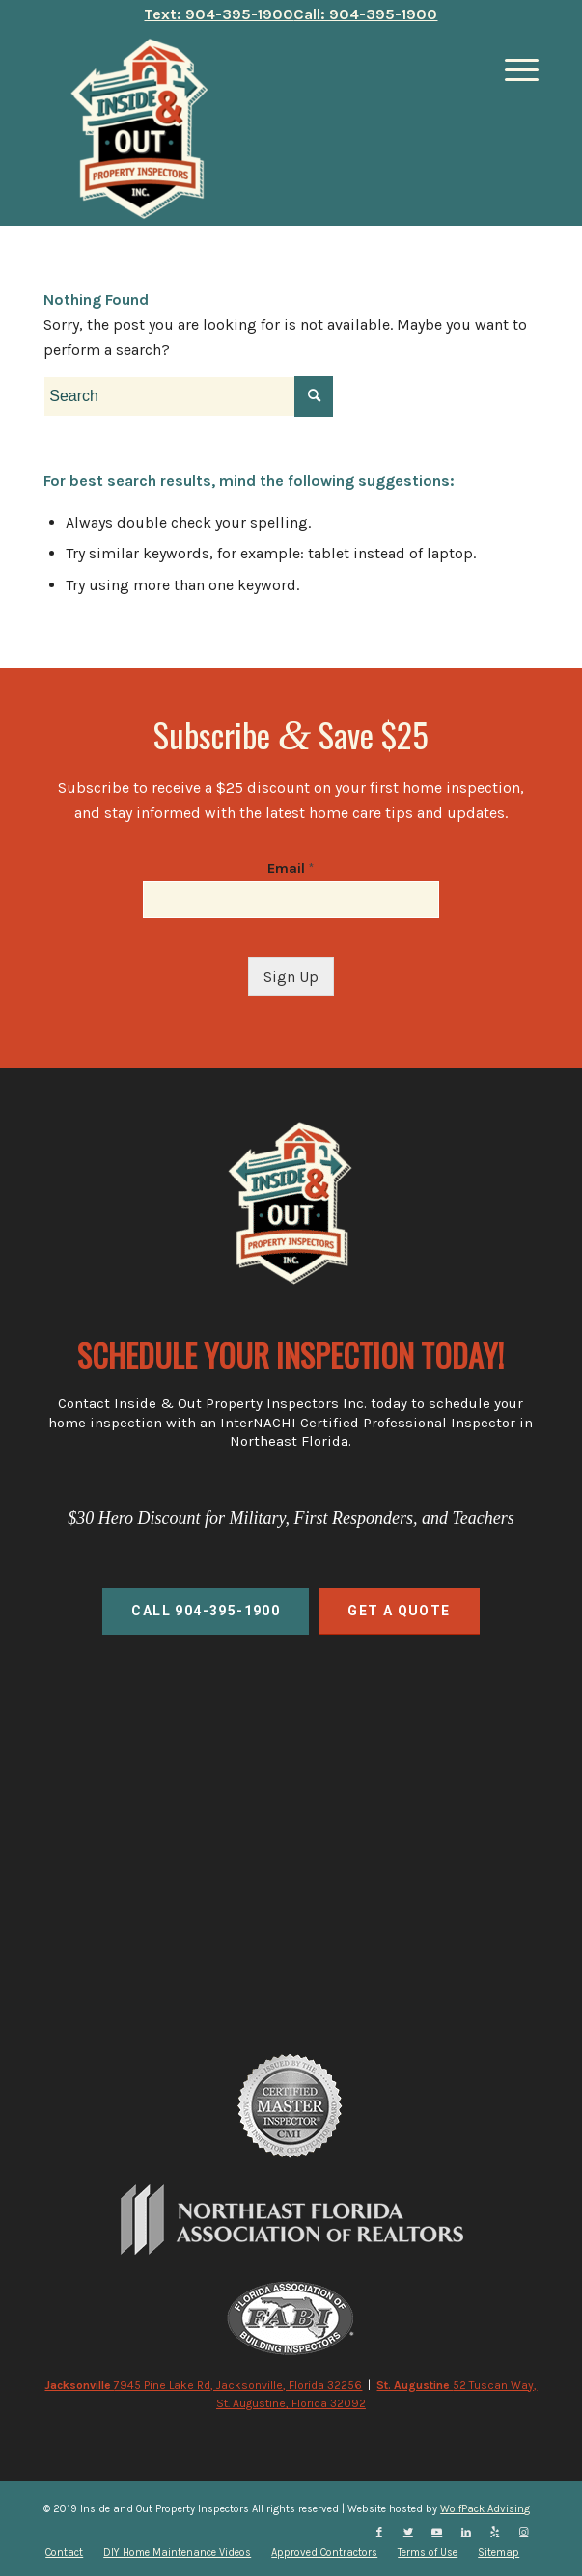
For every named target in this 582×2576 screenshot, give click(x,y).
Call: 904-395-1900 (365, 14)
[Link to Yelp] (495, 2532)
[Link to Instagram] (524, 2532)
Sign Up (291, 976)
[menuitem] (64, 2553)
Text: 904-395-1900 (218, 14)
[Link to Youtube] (437, 2532)
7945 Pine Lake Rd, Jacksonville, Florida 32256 (203, 2385)
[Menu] (512, 70)
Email (290, 868)
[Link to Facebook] (379, 2532)
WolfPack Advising (485, 2509)
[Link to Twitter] (408, 2532)
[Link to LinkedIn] (466, 2532)
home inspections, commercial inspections (291, 1784)
